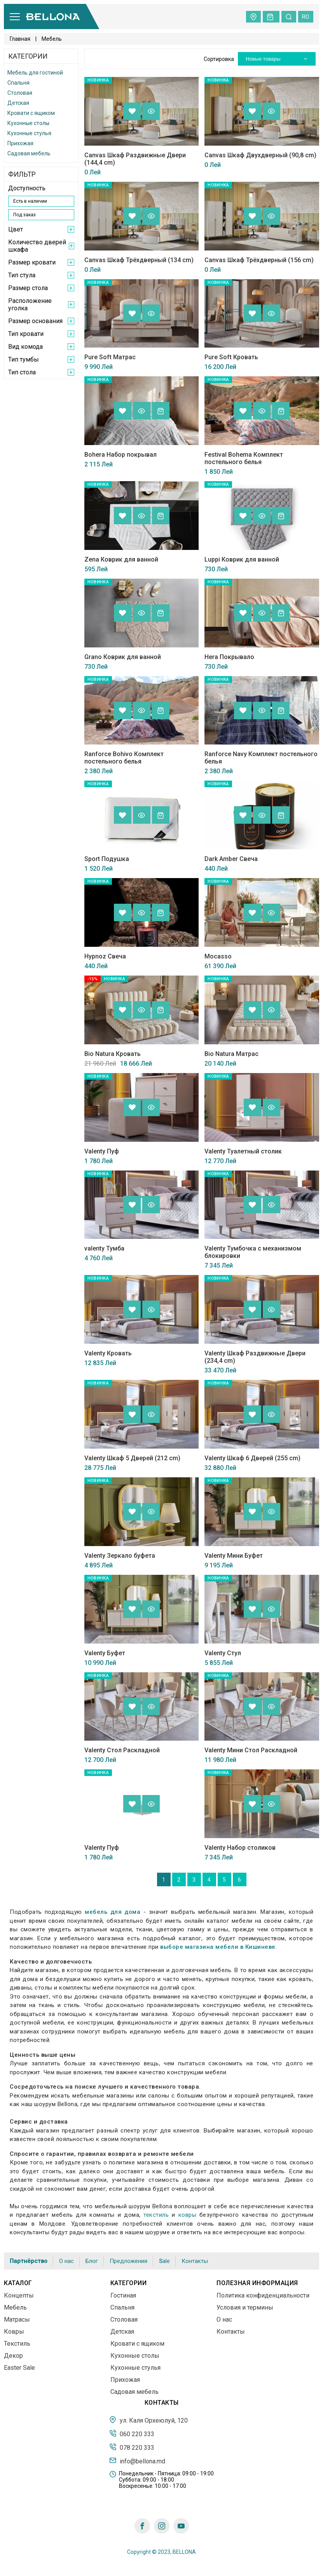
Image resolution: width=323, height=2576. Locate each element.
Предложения (128, 2261)
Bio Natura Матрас (231, 1054)
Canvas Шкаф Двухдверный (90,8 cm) (260, 155)
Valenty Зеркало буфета (119, 1555)
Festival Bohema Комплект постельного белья (243, 458)
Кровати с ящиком (31, 113)
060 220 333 (131, 2433)
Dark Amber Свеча (231, 859)
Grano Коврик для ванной (122, 657)
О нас (66, 2261)
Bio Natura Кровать (112, 1054)
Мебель (15, 2307)
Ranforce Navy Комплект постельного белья (261, 757)
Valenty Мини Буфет (233, 1555)
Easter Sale (19, 2367)
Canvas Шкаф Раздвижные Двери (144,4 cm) (135, 158)
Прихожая (20, 143)
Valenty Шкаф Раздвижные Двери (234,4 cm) (255, 1357)
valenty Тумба (104, 1248)
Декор (13, 2355)
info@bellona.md (137, 2461)
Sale (164, 2261)
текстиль (156, 2214)
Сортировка (219, 59)
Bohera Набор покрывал (120, 454)
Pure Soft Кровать (231, 357)
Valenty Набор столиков (240, 1847)
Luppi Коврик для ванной (241, 559)
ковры (187, 2214)
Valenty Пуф (101, 1151)
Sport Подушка (106, 859)
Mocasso (218, 956)
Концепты (19, 2295)
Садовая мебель (29, 153)
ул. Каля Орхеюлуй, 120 (148, 2420)
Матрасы (17, 2319)
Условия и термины (244, 2307)
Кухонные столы (28, 123)
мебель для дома (112, 1911)
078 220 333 (131, 2447)
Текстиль (17, 2343)
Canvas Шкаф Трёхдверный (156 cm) (259, 260)
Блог (92, 2261)
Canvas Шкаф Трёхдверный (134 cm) (139, 260)
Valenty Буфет (104, 1653)
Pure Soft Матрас (110, 357)
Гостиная (123, 2295)
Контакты (195, 2261)
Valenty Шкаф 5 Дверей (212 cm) (132, 1458)
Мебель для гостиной (35, 73)
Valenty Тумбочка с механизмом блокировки (252, 1252)
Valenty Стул (222, 1653)
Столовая (19, 93)
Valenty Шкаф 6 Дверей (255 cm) (252, 1458)
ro (305, 16)
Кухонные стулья (29, 133)
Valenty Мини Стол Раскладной (250, 1750)
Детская (18, 103)
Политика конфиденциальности (262, 2295)
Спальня (18, 83)
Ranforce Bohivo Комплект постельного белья (124, 757)
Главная (20, 39)
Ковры (14, 2331)
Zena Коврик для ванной (121, 559)
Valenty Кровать (108, 1353)
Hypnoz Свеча (105, 956)
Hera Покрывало (229, 657)
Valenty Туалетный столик (243, 1151)
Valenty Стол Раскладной (122, 1750)
